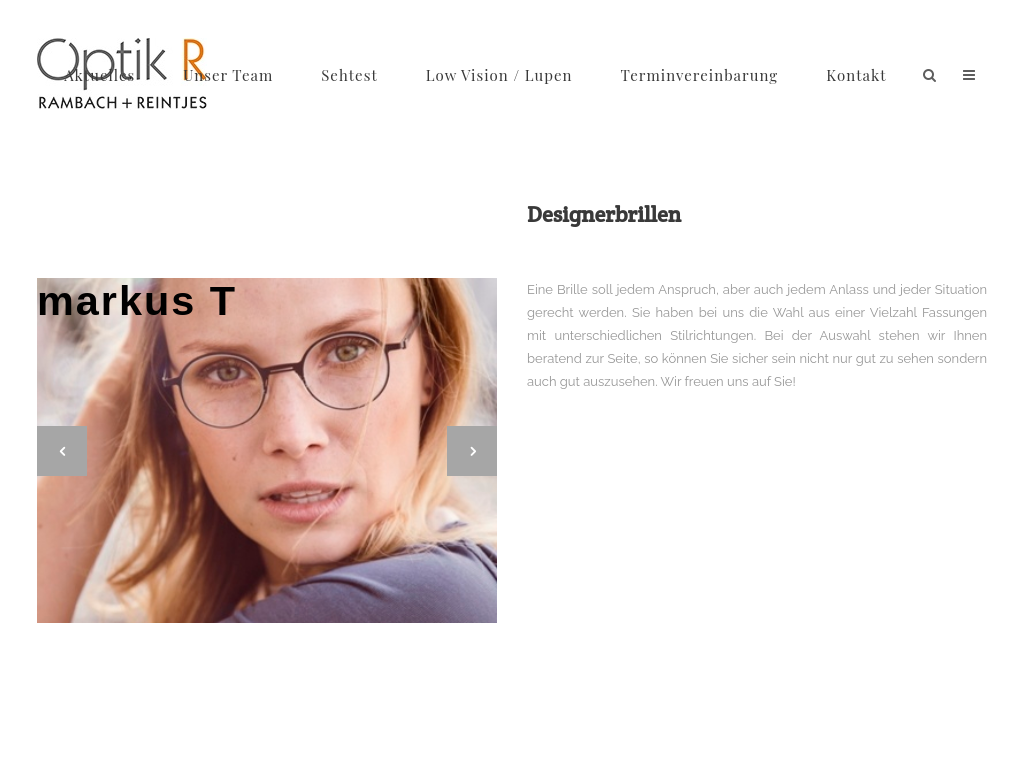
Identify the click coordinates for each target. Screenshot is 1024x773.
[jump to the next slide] (472, 451)
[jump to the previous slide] (62, 451)
